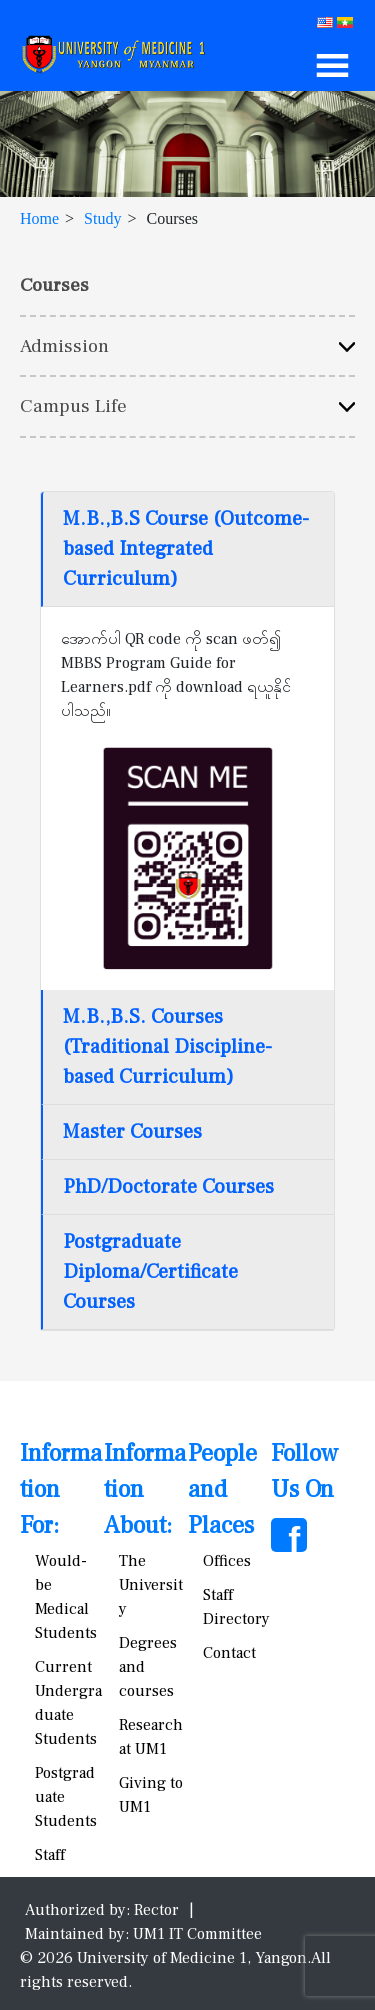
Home (39, 218)
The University (151, 1585)
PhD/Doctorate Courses (168, 1187)
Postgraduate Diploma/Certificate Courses (150, 1272)
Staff (50, 1855)
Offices (227, 1561)
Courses (54, 285)
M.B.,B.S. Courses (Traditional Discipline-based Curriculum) (167, 1047)
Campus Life (73, 406)
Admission (64, 346)
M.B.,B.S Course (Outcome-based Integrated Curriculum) (186, 549)
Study (102, 218)
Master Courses (132, 1132)
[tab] (187, 549)
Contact (229, 1653)
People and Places (222, 1489)
